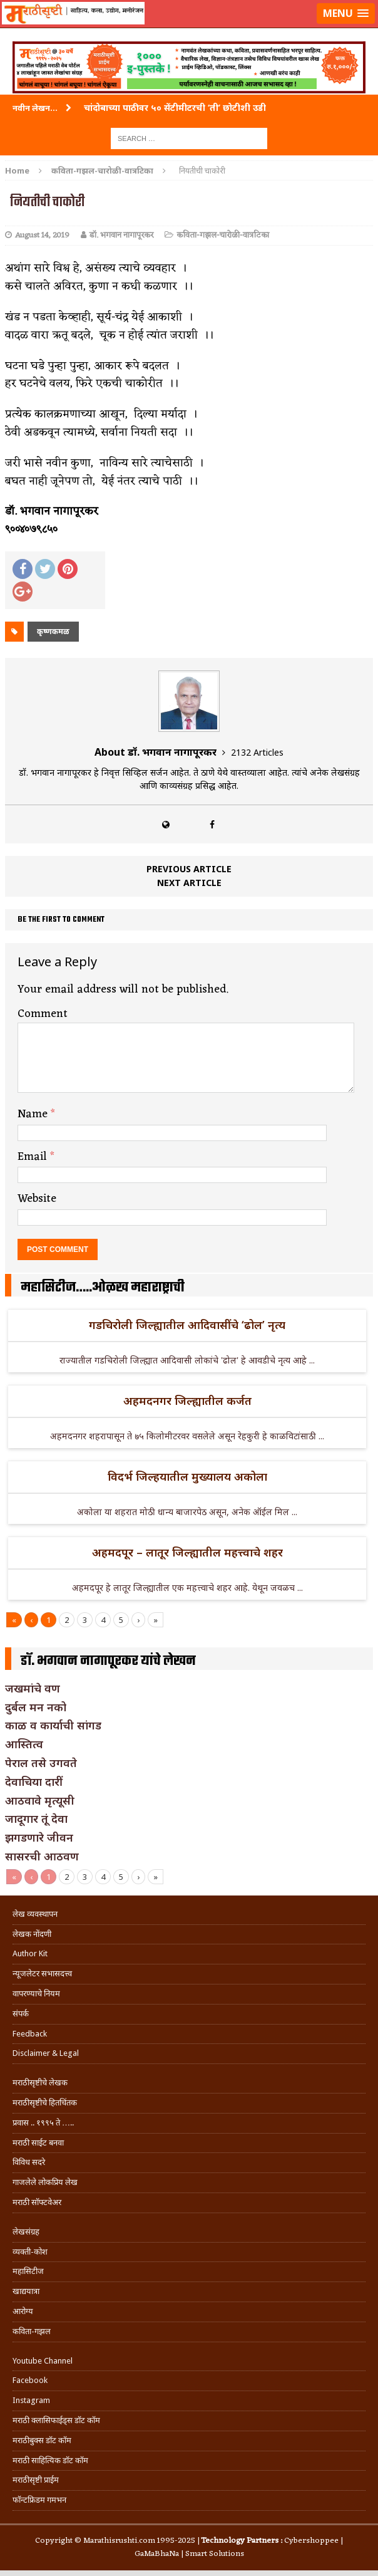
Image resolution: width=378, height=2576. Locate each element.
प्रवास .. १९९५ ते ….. (43, 2122)
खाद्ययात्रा (26, 2291)
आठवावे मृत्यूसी (39, 1800)
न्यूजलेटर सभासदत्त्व (42, 1973)
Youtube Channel (43, 2360)
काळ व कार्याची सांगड (53, 1725)
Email (34, 1157)
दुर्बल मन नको (35, 1706)
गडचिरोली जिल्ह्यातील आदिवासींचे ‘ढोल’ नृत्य (187, 1324)
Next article (189, 883)
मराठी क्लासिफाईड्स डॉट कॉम (56, 2420)
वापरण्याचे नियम (36, 1993)
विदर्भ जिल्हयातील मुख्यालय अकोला (187, 1476)
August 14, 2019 (42, 235)
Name (34, 1114)
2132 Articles (257, 752)
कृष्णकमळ (53, 631)
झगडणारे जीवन (39, 1837)
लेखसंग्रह (26, 2231)
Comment (43, 1014)
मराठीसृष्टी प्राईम (36, 2480)
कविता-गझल (32, 2331)
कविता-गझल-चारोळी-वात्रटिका (222, 235)
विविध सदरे (29, 2162)
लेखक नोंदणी (32, 1934)
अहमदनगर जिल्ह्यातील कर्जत (187, 1400)
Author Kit (30, 1953)
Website (37, 1199)
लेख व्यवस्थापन (35, 1914)
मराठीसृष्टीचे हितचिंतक (45, 2102)
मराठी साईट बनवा (38, 2142)
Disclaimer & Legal (46, 2053)
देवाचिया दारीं (34, 1781)
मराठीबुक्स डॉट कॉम (42, 2440)
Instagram (31, 2400)
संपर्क (21, 2013)
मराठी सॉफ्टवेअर (37, 2202)
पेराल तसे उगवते (41, 1762)
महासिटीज (28, 2271)
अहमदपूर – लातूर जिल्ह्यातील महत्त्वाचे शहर (187, 1552)
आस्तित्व (24, 1743)
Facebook (30, 2380)
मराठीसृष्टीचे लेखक (40, 2082)
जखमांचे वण (32, 1688)
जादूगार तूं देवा (36, 1818)
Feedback (30, 2033)
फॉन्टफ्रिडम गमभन (39, 2500)
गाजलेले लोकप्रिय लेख (45, 2182)
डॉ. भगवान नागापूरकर (121, 235)
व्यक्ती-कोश (30, 2251)
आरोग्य (23, 2311)
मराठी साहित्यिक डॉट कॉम (50, 2460)
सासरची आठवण (42, 1856)
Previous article (189, 869)
